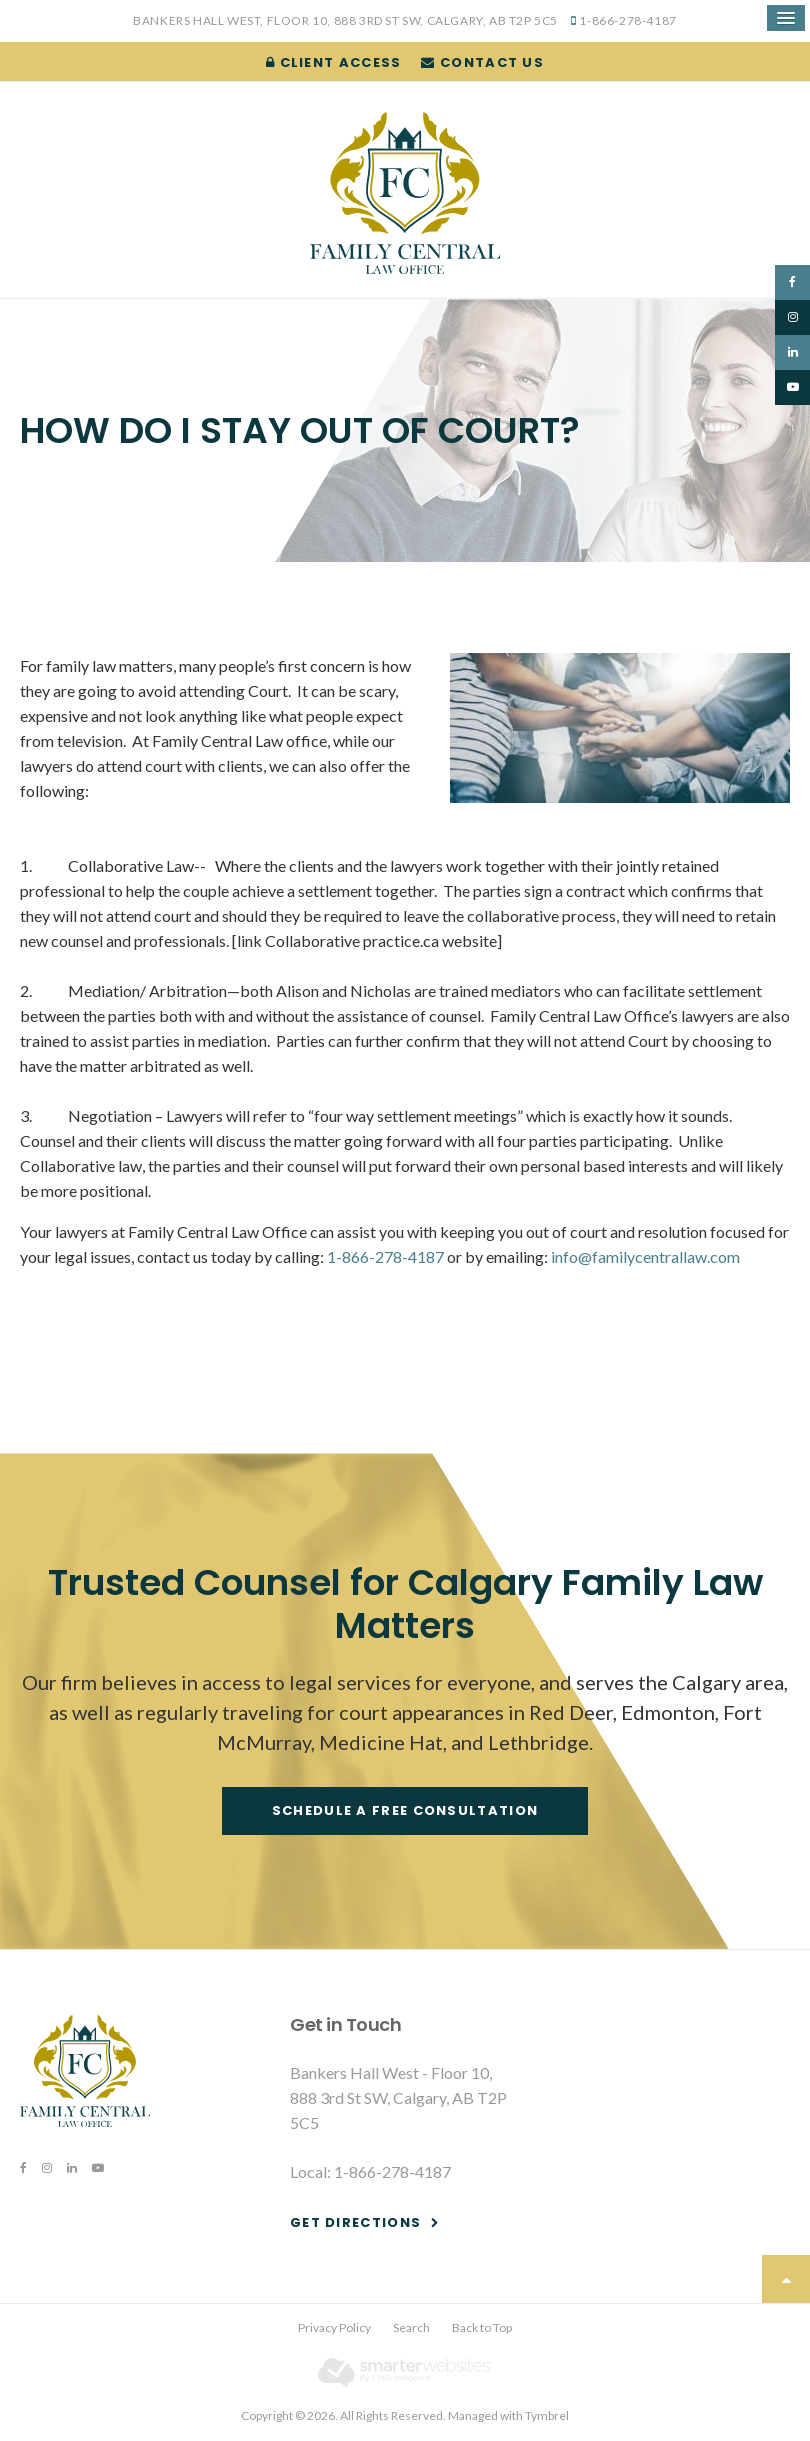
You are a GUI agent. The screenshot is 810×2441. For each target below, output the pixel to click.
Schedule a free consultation (405, 1810)
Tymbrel (547, 2415)
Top (786, 2279)
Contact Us (482, 62)
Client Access (334, 62)
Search (411, 2327)
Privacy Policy (334, 2327)
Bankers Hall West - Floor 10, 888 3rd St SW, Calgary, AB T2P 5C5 (398, 2097)
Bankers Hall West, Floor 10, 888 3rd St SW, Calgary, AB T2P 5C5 (345, 20)
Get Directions (355, 2222)
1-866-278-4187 (627, 20)
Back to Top (482, 2327)
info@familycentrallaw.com (645, 1256)
